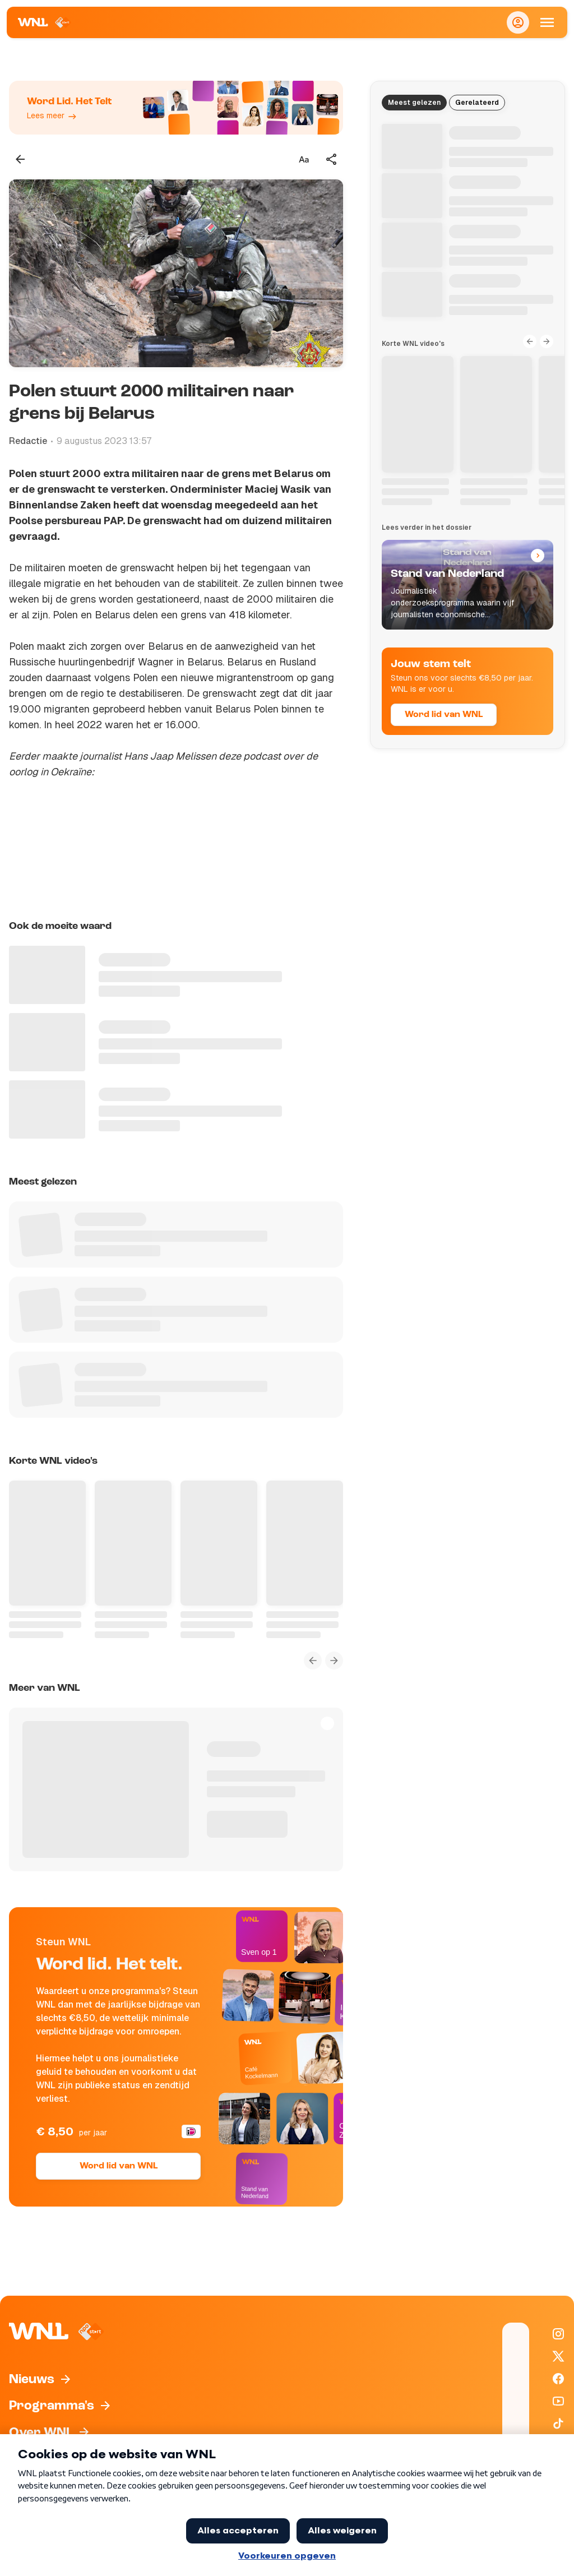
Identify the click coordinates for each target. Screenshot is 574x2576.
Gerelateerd (477, 102)
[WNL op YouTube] (558, 2401)
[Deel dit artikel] (332, 159)
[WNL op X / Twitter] (558, 2356)
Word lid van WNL (119, 2166)
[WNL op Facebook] (558, 2378)
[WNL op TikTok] (558, 2423)
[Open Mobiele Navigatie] (547, 22)
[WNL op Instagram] (558, 2334)
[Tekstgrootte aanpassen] (304, 159)
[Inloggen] (518, 22)
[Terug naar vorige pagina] (20, 159)
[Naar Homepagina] (44, 22)
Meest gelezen (414, 102)
